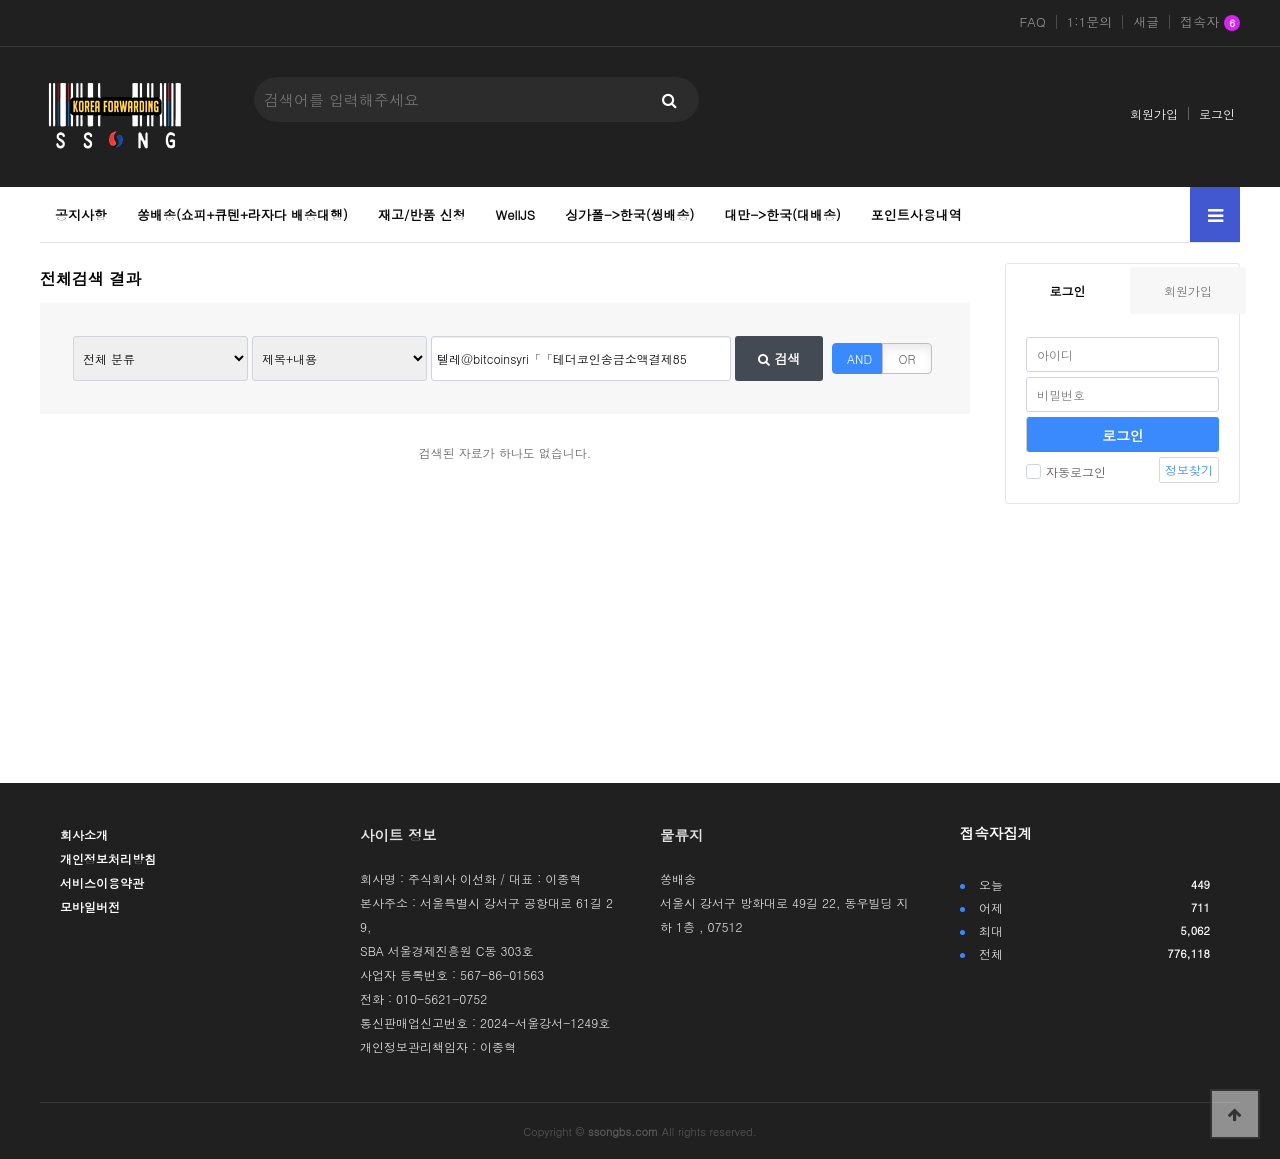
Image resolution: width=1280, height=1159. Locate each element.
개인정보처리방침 (108, 858)
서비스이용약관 (102, 882)
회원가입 (1154, 113)
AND (859, 358)
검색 (779, 358)
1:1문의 (1090, 22)
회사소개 (84, 834)
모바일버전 (90, 906)
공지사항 (81, 214)
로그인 (1217, 113)
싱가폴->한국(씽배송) (629, 214)
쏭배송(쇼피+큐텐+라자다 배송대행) (242, 214)
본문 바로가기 (0, 0)
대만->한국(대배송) (782, 214)
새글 (1146, 22)
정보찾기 (1189, 469)
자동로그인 (1066, 471)
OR (907, 358)
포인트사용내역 (916, 214)
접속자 (1210, 23)
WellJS (515, 214)
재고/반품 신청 (422, 214)
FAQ (1033, 22)
